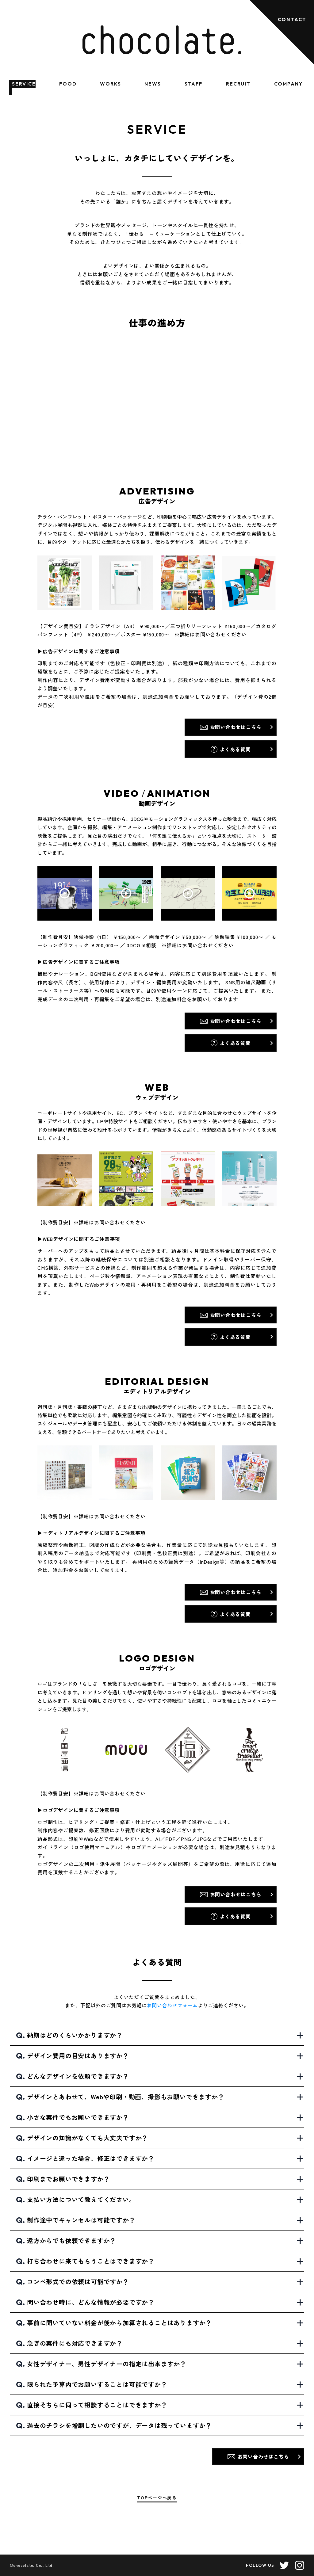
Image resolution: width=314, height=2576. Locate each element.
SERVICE (24, 84)
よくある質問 (235, 749)
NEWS (152, 84)
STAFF (194, 84)
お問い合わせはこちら (236, 727)
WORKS (110, 84)
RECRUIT (238, 84)
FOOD (68, 84)
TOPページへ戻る (157, 2498)
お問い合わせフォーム (172, 2005)
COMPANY (288, 84)
